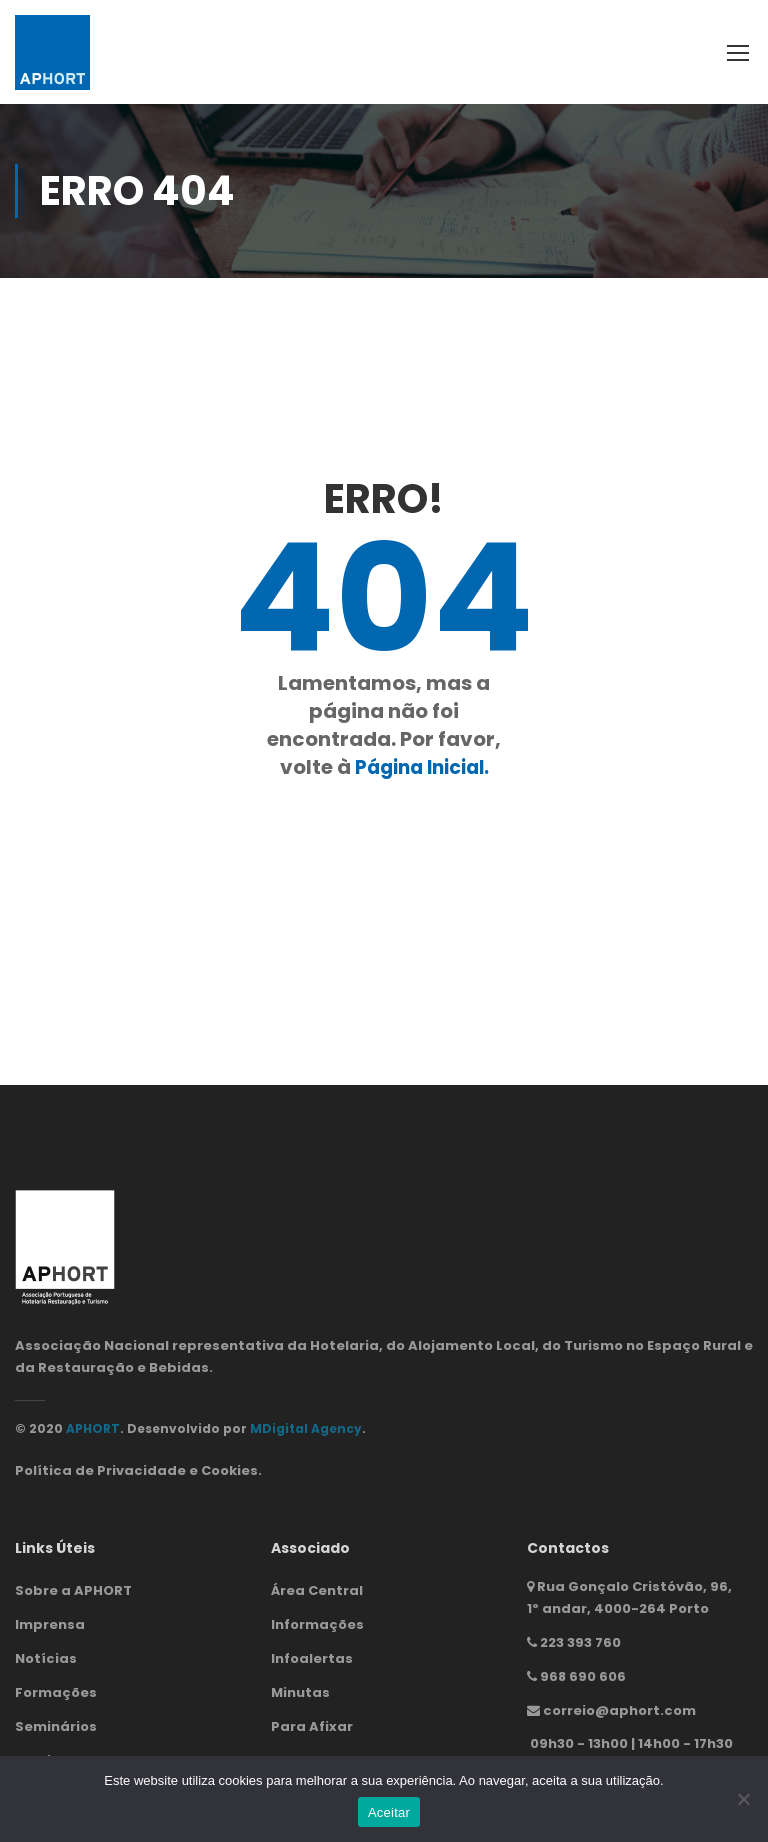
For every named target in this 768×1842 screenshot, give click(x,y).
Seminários (56, 1726)
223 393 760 (580, 1642)
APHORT (93, 1428)
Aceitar (389, 1812)
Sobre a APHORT (73, 1590)
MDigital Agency (306, 1428)
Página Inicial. (422, 767)
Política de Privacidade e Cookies (136, 1470)
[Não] (743, 1799)
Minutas (300, 1692)
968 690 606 (583, 1676)
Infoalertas (312, 1658)
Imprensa (50, 1624)
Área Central (317, 1590)
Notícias (46, 1658)
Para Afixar (312, 1726)
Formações (56, 1692)
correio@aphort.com (619, 1709)
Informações (317, 1624)
